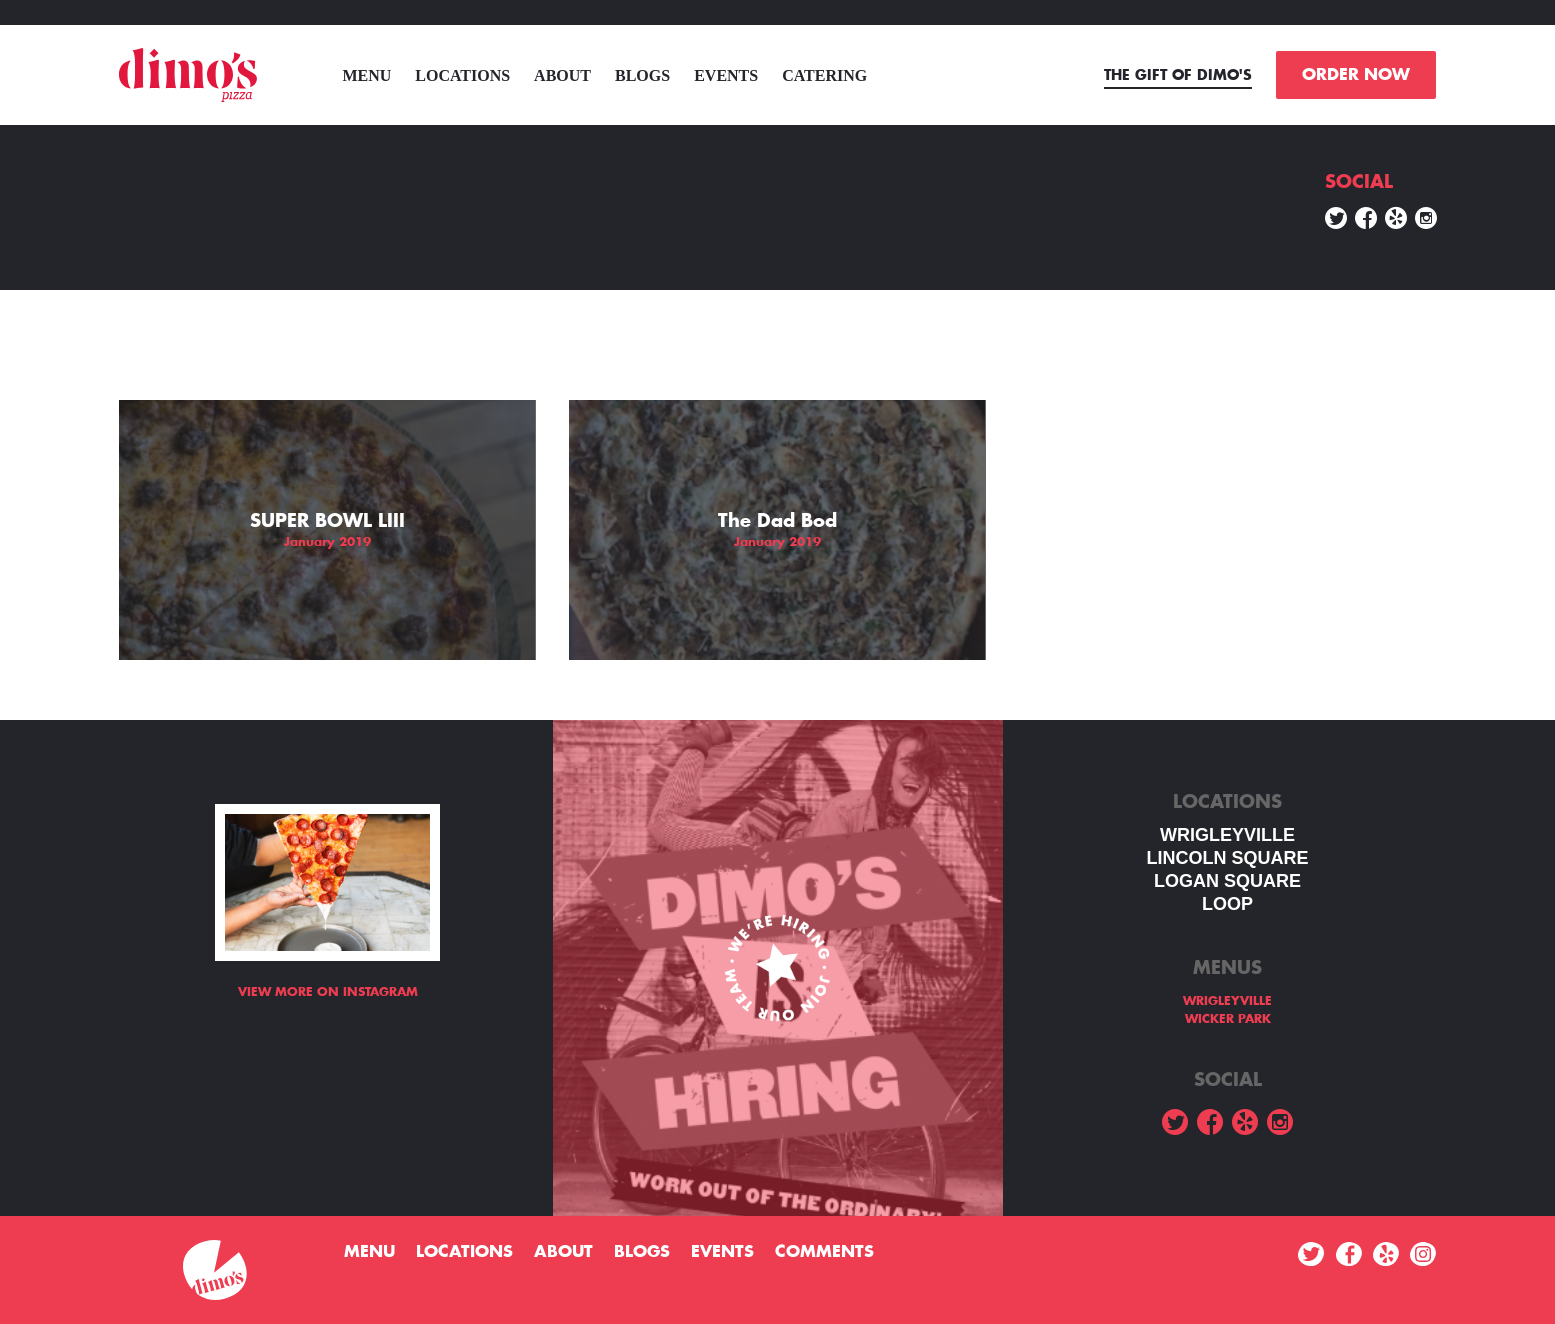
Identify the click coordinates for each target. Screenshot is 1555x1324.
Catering (824, 75)
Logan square (1227, 881)
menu (366, 75)
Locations (462, 75)
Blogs (642, 75)
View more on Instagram (328, 992)
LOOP (1227, 904)
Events (726, 75)
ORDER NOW (1356, 75)
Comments (824, 1252)
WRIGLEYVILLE (1227, 835)
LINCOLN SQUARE (1228, 858)
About (562, 75)
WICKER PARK (1228, 1019)
